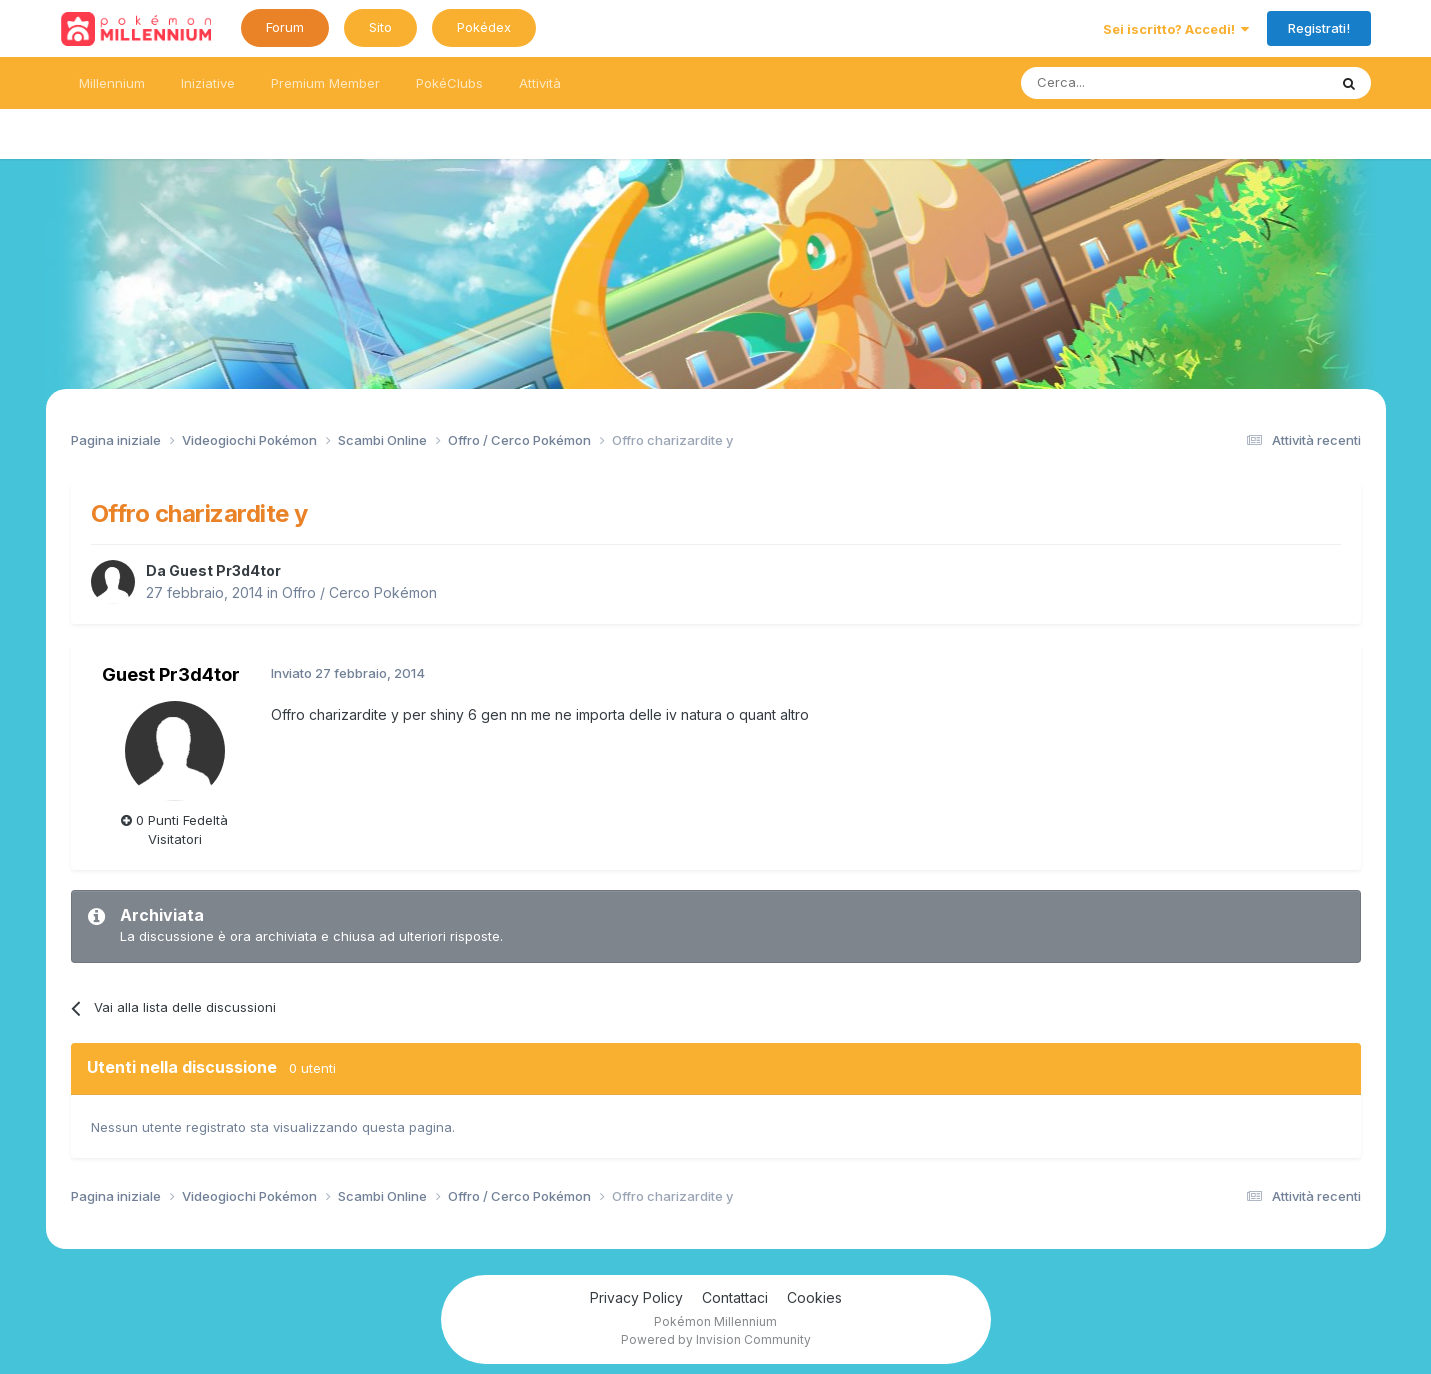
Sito (380, 27)
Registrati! (1319, 28)
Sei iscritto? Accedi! (1176, 29)
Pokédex (484, 27)
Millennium (112, 83)
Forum (285, 27)
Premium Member (325, 83)
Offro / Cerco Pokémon (359, 592)
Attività (540, 83)
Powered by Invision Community (716, 1339)
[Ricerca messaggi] (1126, 83)
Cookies (814, 1297)
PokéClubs (449, 83)
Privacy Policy (636, 1297)
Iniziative (208, 83)
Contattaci (735, 1297)
